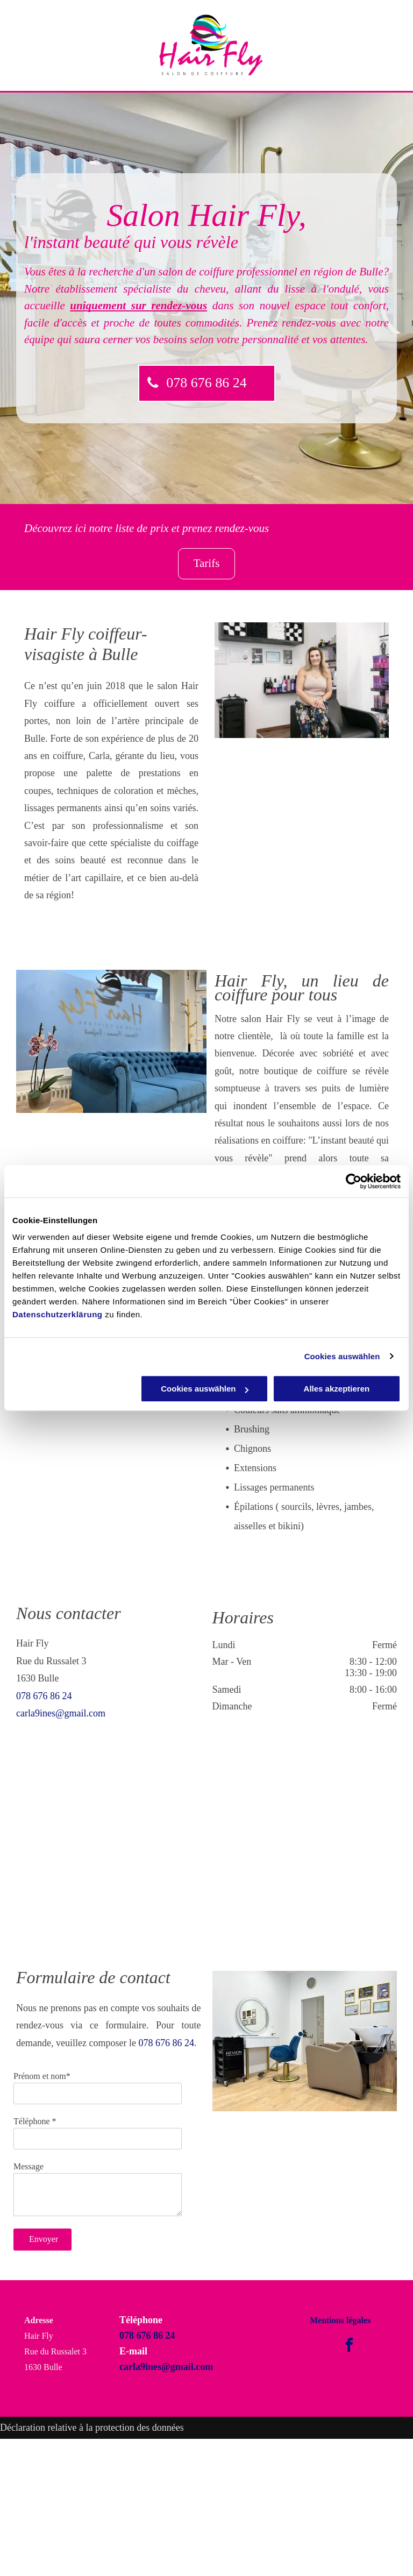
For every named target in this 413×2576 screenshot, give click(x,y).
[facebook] (349, 2346)
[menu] (389, 46)
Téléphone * (34, 2121)
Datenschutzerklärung (57, 1314)
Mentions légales (340, 2320)
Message (28, 2166)
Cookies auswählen (342, 1356)
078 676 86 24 (44, 1696)
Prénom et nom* (41, 2076)
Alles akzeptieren (337, 1388)
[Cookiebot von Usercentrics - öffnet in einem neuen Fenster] (354, 1181)
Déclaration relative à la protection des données (92, 2427)
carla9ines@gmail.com (60, 1713)
